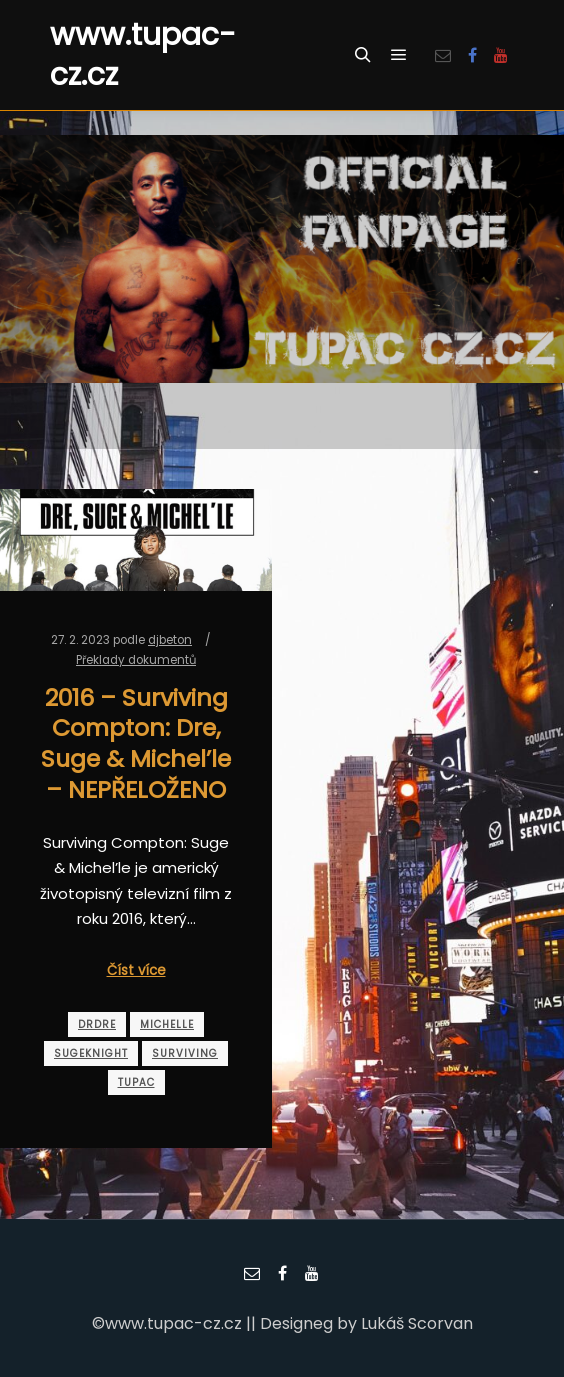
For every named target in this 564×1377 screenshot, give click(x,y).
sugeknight (91, 1053)
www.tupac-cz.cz (143, 55)
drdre (97, 1024)
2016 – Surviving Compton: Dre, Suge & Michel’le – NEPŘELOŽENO (136, 743)
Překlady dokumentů (136, 660)
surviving (185, 1053)
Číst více (136, 970)
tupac (136, 1082)
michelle (167, 1024)
